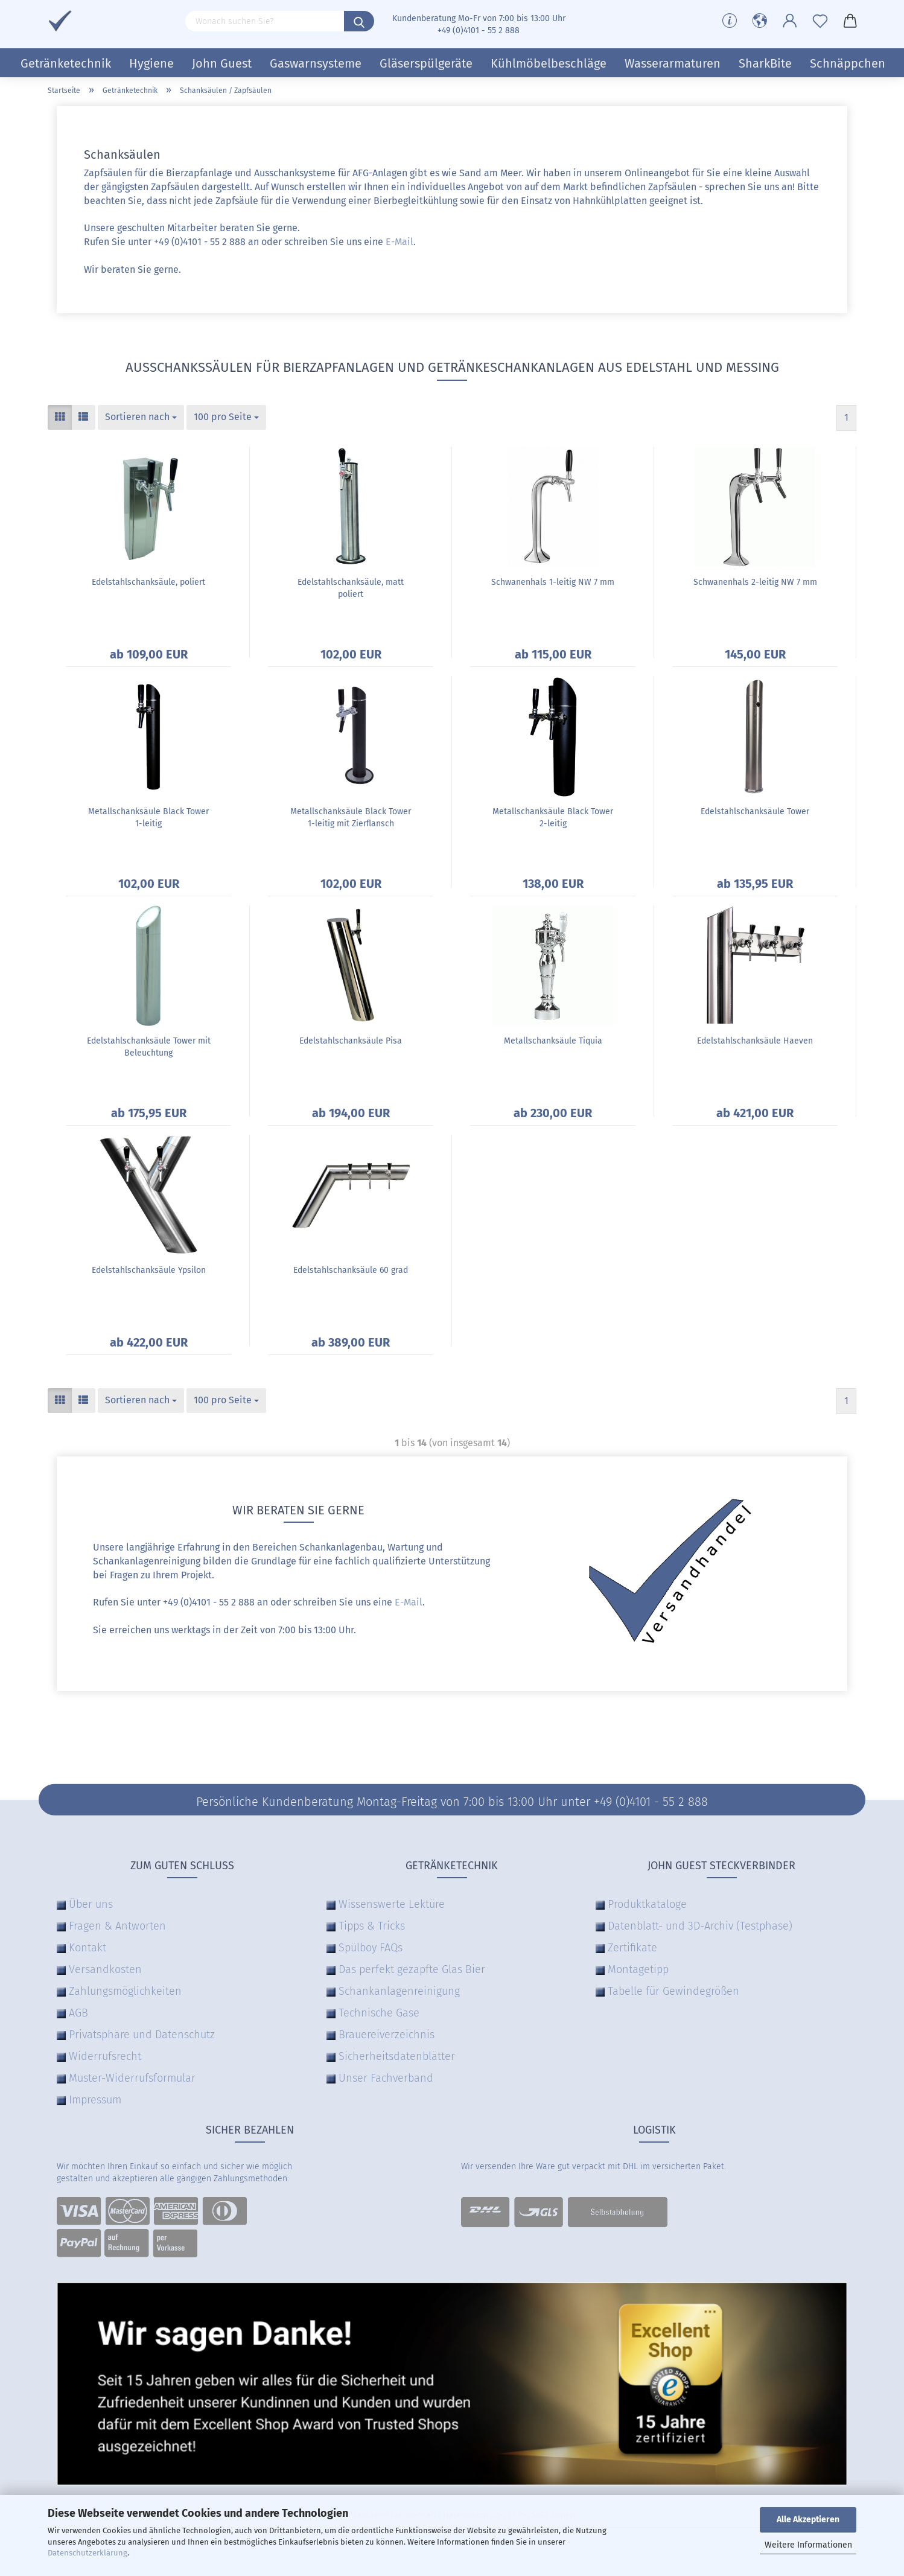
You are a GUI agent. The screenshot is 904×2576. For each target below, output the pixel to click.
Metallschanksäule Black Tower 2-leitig (552, 817)
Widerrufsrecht (105, 2056)
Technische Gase (379, 2013)
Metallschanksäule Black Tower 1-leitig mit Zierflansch (350, 817)
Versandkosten (105, 1969)
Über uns (91, 1904)
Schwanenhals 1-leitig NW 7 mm (552, 582)
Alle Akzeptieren (808, 2519)
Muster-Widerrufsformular (132, 2078)
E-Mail (399, 241)
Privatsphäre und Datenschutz (142, 2034)
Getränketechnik (66, 63)
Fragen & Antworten (117, 1926)
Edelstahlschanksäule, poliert (148, 582)
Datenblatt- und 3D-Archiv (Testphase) (700, 1926)
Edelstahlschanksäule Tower (755, 811)
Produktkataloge (647, 1904)
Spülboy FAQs (371, 1947)
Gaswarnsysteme (315, 63)
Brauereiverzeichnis (386, 2034)
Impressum (95, 2099)
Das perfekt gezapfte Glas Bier (412, 1969)
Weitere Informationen (808, 2545)
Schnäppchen (847, 63)
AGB (78, 2013)
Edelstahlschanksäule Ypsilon (149, 1270)
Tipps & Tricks (372, 1926)
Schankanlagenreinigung (399, 1991)
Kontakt (87, 1947)
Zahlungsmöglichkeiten (125, 1991)
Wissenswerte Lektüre (392, 1904)
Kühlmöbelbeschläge (548, 63)
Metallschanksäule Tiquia (553, 1041)
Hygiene (151, 63)
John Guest (222, 63)
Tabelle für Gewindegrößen (673, 1991)
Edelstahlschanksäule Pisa (350, 1041)
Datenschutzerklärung (87, 2552)
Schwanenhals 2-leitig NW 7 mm (755, 582)
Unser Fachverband (386, 2078)
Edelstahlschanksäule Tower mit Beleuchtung (149, 1047)
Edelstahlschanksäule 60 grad (350, 1270)
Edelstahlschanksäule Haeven (755, 1041)
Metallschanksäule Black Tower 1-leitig (148, 817)
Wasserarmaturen (673, 63)
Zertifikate (632, 1947)
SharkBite (765, 63)
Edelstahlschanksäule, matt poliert (351, 588)
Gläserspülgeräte (426, 63)
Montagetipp (638, 1969)
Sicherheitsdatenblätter (397, 2056)
